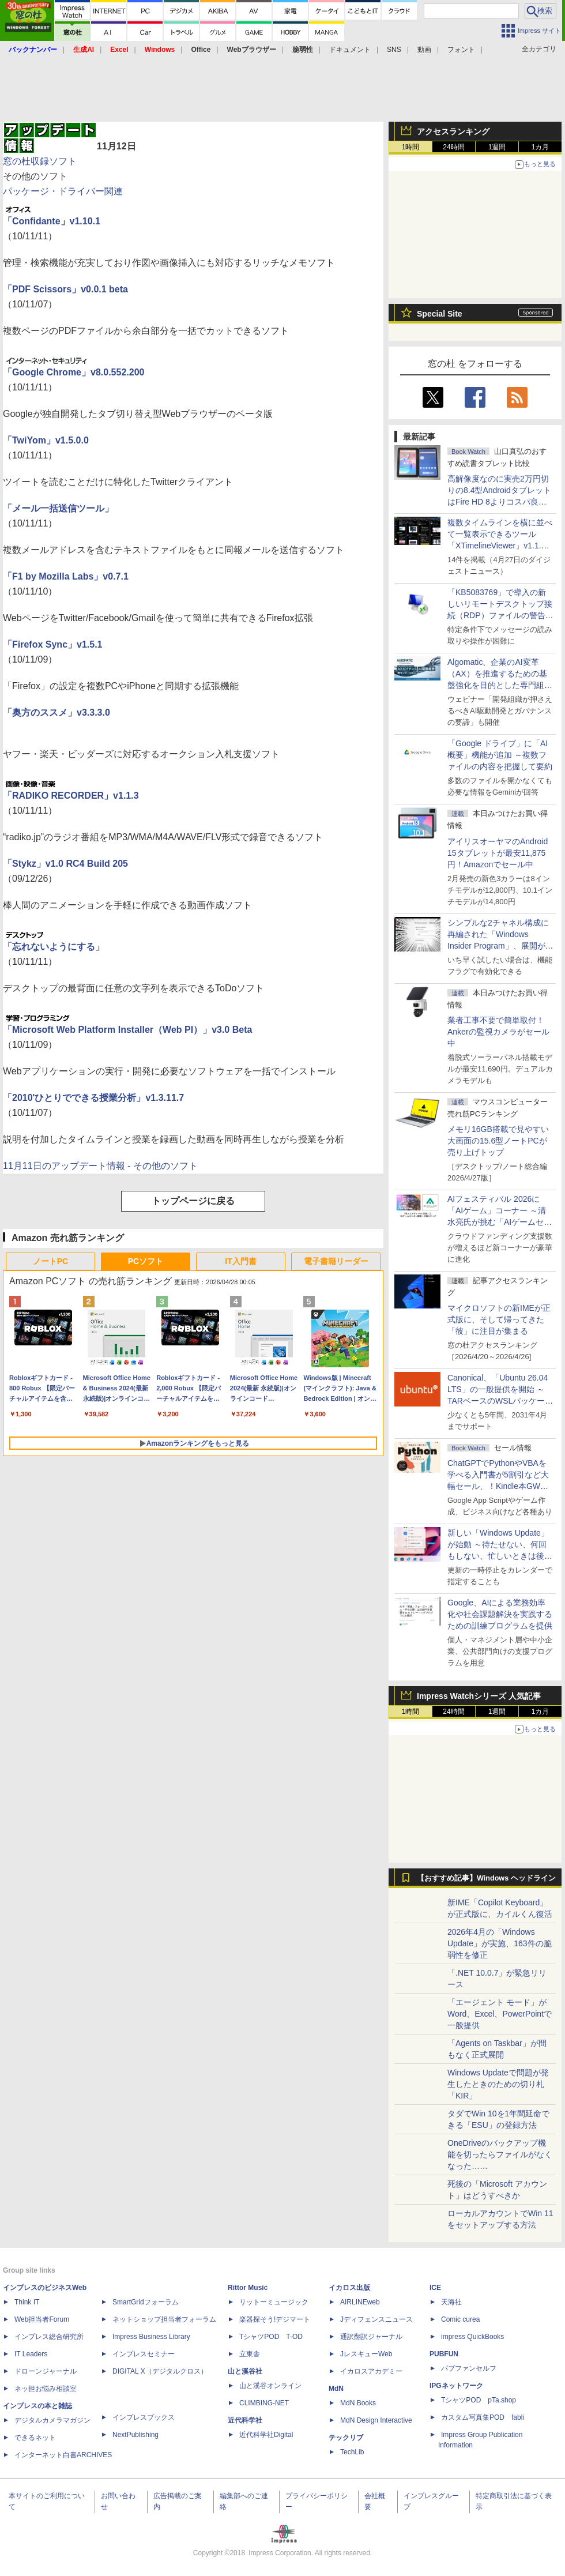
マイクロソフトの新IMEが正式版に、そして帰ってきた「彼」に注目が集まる (499, 1319)
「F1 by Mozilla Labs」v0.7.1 (66, 576)
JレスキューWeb (366, 2354)
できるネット (35, 2438)
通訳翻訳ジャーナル (371, 2337)
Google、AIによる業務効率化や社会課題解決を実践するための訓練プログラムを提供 (499, 1614)
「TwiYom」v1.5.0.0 (46, 440)
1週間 (497, 147)
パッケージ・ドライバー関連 (63, 191)
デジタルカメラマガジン (52, 2420)
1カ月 (540, 147)
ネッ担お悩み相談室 (45, 2389)
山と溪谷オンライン (270, 2386)
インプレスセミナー (143, 2354)
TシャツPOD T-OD (271, 2337)
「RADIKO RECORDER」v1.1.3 (71, 795)
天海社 (451, 2302)
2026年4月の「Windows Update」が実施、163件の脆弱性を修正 (499, 1943)
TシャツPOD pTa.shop (478, 2400)
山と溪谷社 (245, 2371)
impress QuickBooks (472, 2337)
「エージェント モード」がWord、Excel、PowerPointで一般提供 (499, 2014)
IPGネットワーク (456, 2386)
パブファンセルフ (468, 2368)
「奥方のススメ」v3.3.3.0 (56, 712)
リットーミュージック (273, 2302)
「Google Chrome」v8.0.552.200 (73, 372)
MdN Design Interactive (376, 2420)
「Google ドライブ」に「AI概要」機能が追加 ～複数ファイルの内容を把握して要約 (499, 755)
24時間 (453, 147)
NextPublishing (135, 2435)
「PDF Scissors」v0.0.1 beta (65, 289)
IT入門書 (240, 1261)
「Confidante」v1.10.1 (51, 221)
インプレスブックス (143, 2417)
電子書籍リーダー (336, 1261)
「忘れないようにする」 (53, 947)
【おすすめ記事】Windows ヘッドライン (486, 1878)
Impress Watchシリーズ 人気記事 (479, 1696)
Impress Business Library (151, 2337)
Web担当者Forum (41, 2319)
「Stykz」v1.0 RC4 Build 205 (65, 863)
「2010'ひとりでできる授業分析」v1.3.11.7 (93, 1098)
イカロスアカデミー (371, 2371)
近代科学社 (245, 2420)
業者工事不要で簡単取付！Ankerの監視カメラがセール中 (498, 1032)
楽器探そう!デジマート (274, 2319)
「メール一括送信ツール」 (58, 508)
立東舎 (249, 2354)
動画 (424, 50)
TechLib (352, 2452)
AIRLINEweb (360, 2302)
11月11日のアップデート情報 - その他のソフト (100, 1166)
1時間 (411, 147)
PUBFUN (444, 2354)
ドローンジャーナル (45, 2371)
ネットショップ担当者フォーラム (164, 2319)
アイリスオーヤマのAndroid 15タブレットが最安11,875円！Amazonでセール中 (497, 853)
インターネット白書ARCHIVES (63, 2455)
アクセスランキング (453, 131)
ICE (435, 2288)
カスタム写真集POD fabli (482, 2417)
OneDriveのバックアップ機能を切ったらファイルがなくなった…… (499, 2154)
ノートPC (50, 1261)
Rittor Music (248, 2288)
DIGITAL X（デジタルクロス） (160, 2371)
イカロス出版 (349, 2288)
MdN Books (358, 2403)
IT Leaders (30, 2354)
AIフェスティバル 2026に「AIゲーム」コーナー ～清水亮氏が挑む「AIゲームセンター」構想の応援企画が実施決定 (499, 1222)
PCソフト (145, 1261)
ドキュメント (350, 50)
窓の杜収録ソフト (40, 161)
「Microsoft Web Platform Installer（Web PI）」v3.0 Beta (127, 1030)
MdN (336, 2389)
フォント (461, 50)
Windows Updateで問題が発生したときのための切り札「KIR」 (498, 2084)
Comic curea (460, 2319)
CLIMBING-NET (264, 2403)
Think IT (26, 2302)
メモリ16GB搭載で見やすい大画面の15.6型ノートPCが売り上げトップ (498, 1141)
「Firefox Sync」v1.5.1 (53, 644)
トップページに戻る (193, 1201)
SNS (394, 50)
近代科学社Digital (266, 2435)
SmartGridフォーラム (145, 2302)
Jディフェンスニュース (376, 2319)
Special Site (439, 313)
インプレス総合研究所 (49, 2337)
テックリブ (346, 2438)
